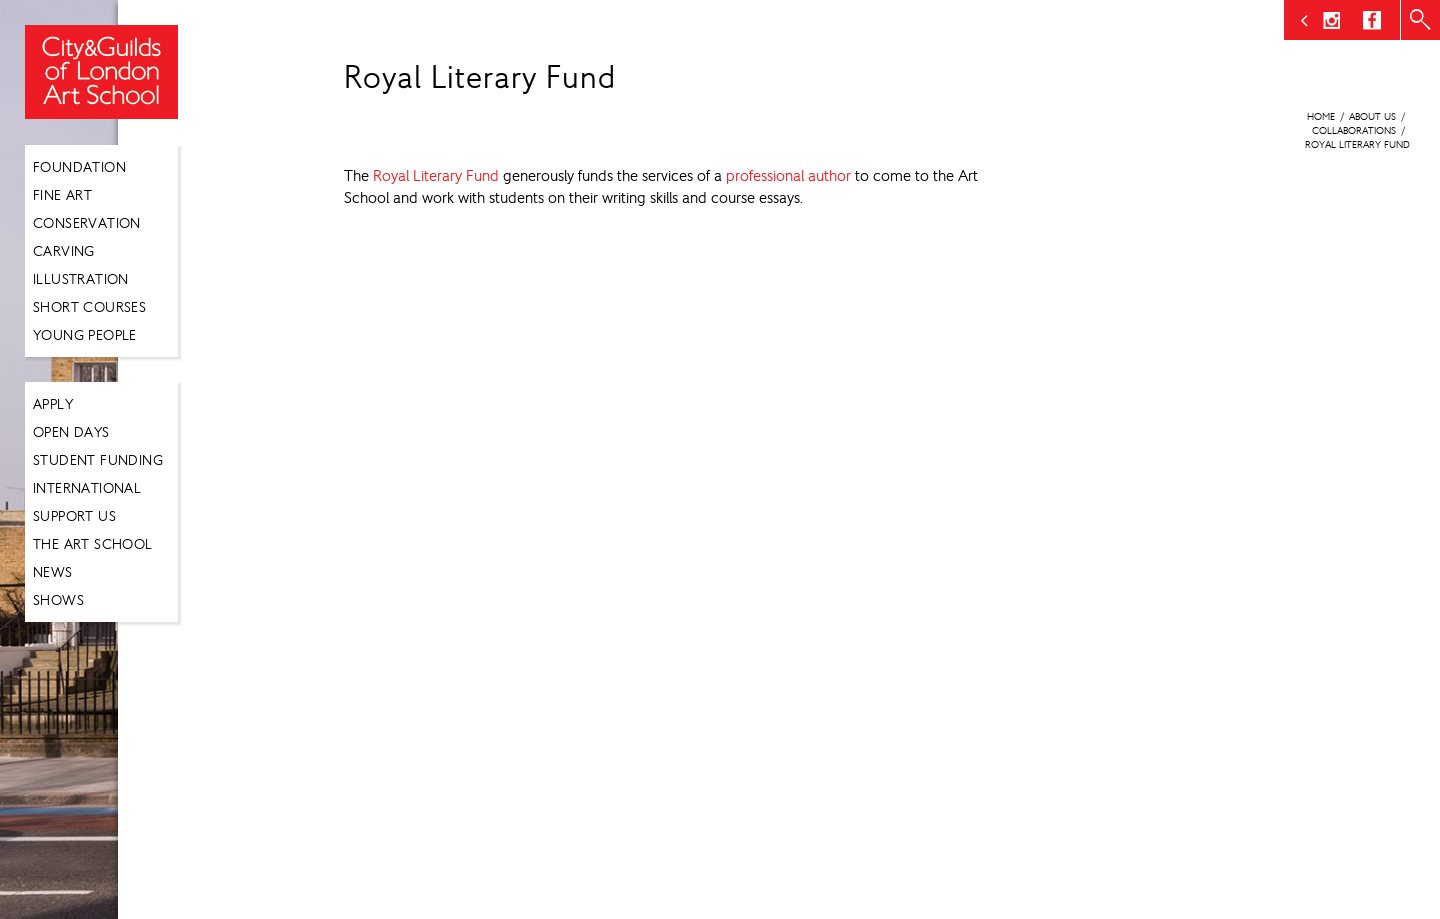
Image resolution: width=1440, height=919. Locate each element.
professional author (788, 175)
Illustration (81, 279)
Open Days (71, 432)
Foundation (79, 167)
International (87, 488)
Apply (53, 404)
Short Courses (89, 307)
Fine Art (62, 195)
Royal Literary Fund (436, 175)
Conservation (87, 223)
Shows (58, 600)
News (53, 572)
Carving (64, 251)
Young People (85, 335)
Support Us (74, 516)
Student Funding (98, 460)
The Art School (93, 544)
